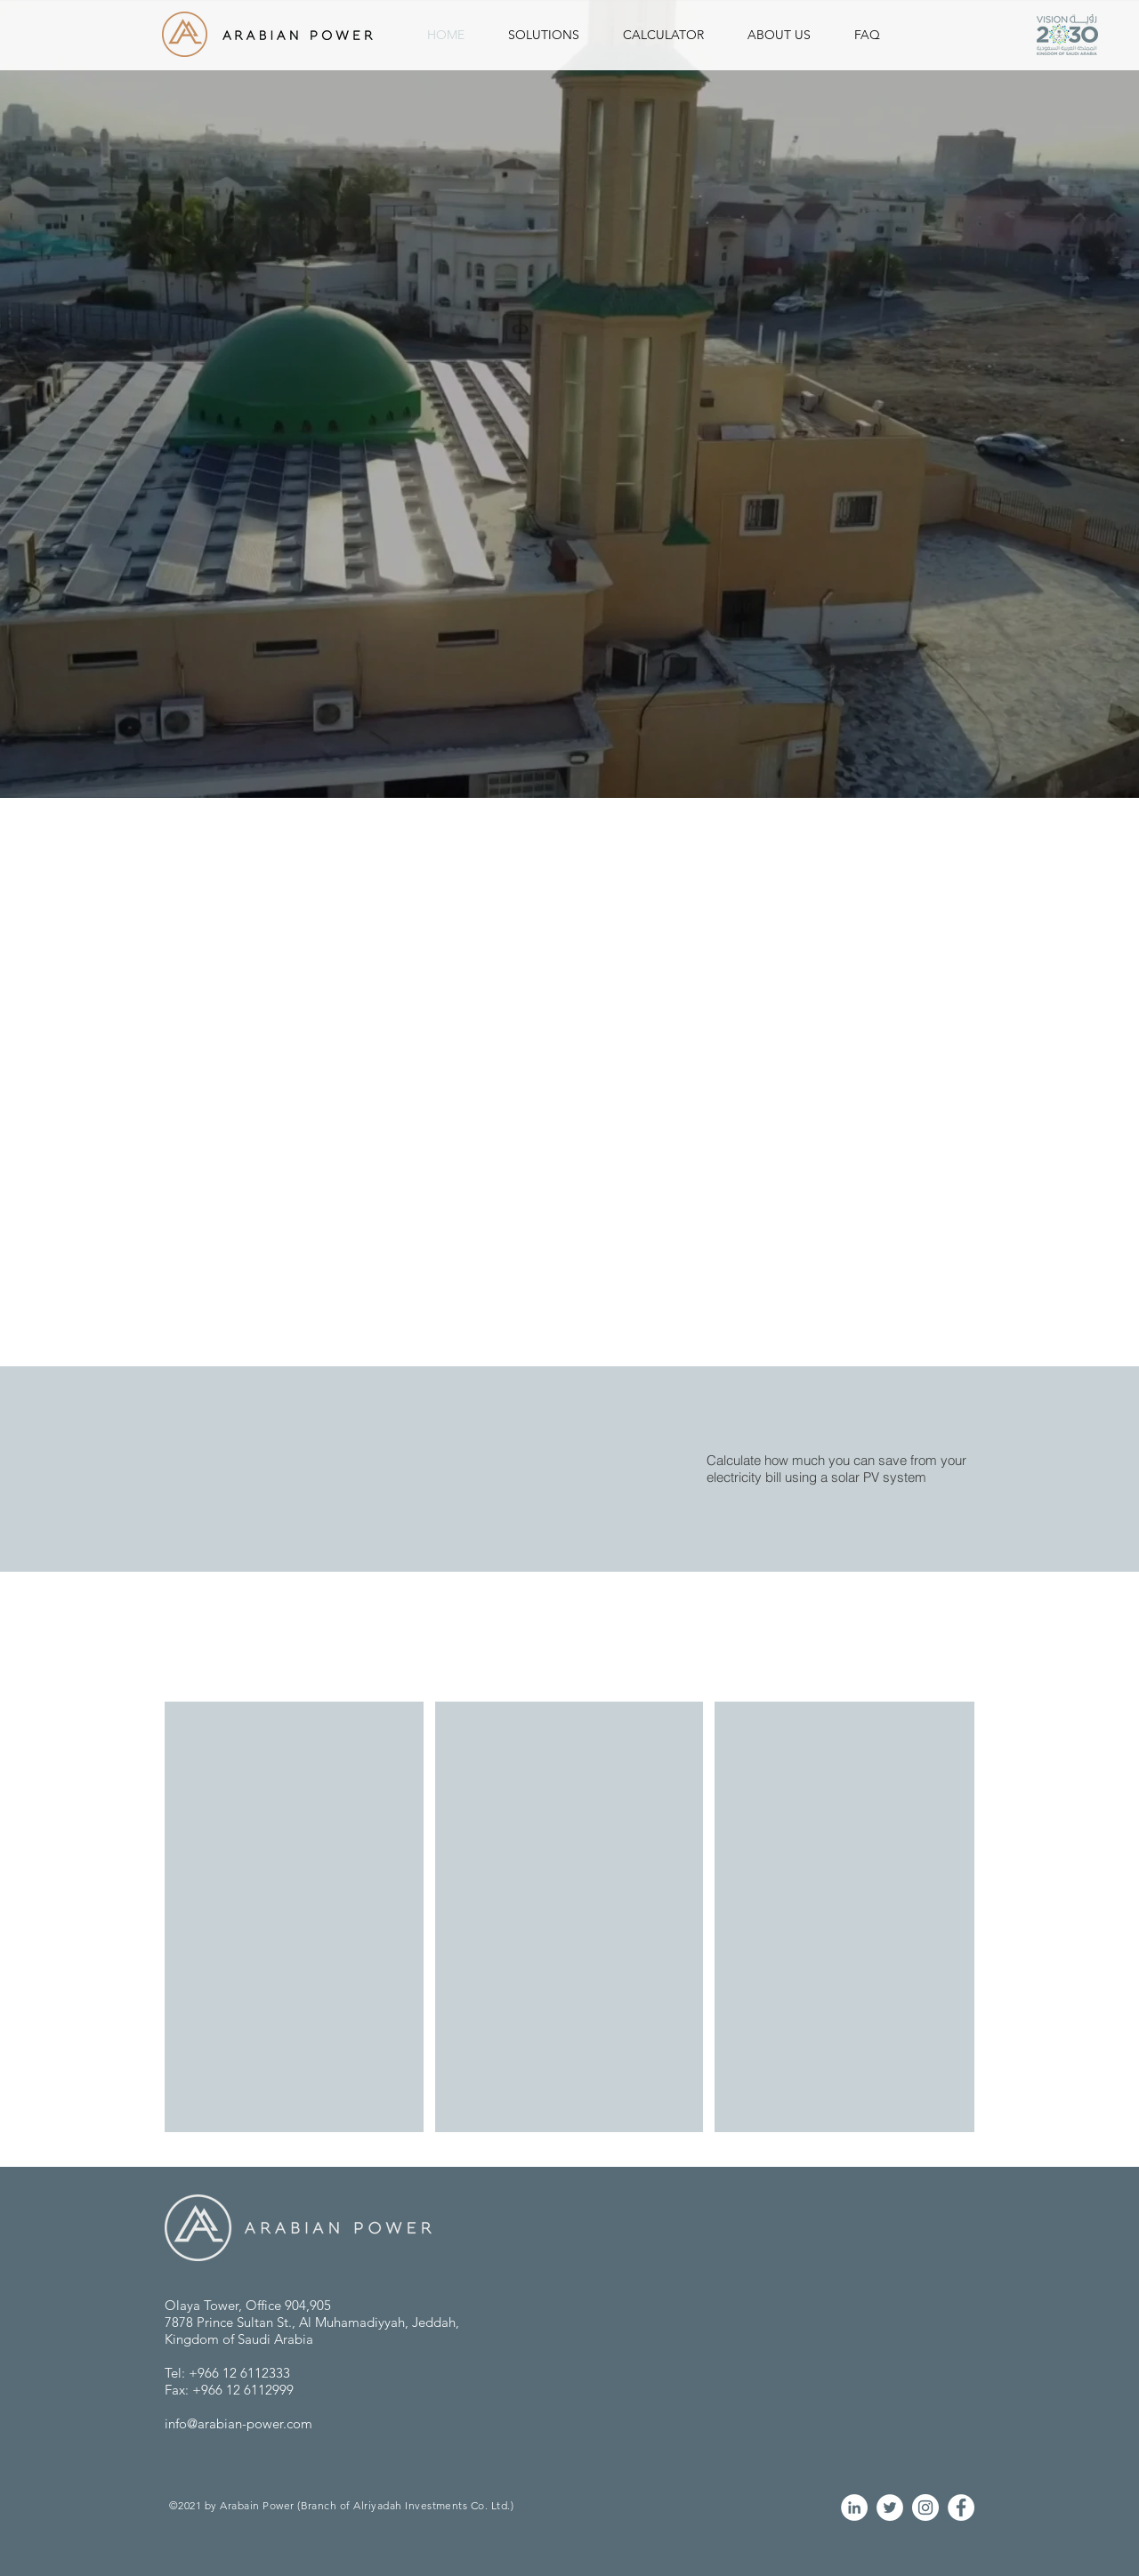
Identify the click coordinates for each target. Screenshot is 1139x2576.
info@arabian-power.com (238, 2423)
